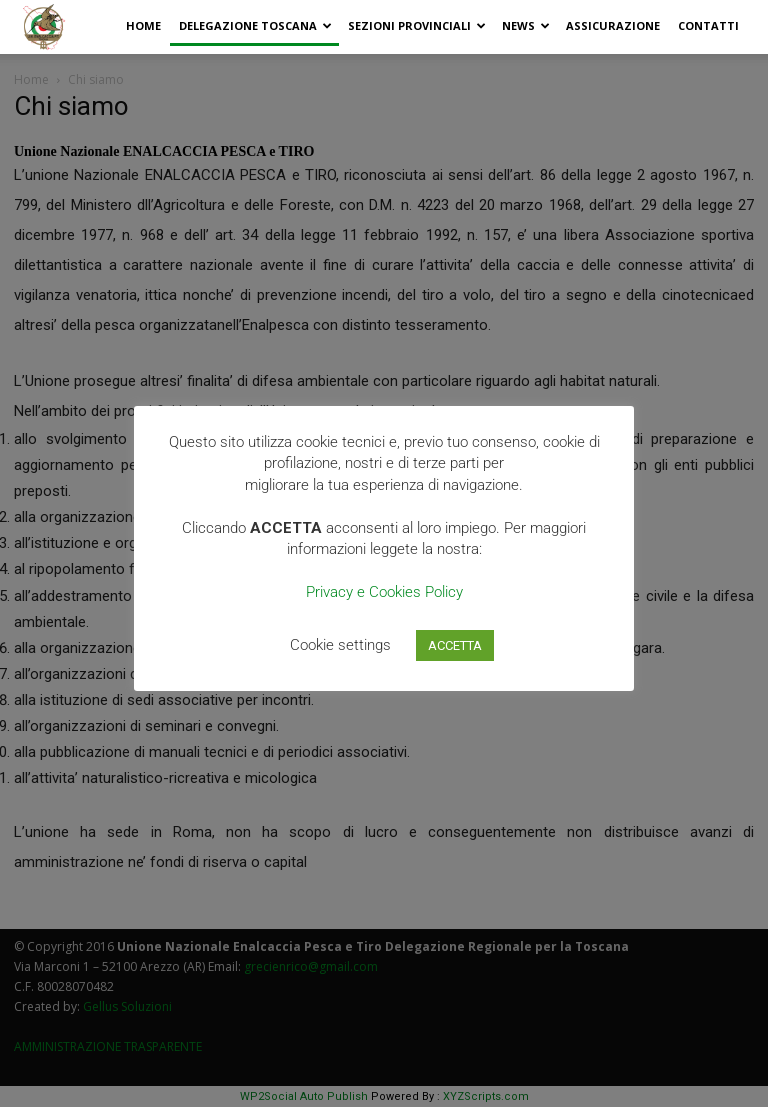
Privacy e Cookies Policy (384, 592)
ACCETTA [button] (455, 645)
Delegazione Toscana (255, 25)
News (526, 25)
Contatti (708, 25)
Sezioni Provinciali (417, 25)
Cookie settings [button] (340, 645)
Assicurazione (613, 25)
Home (143, 25)
